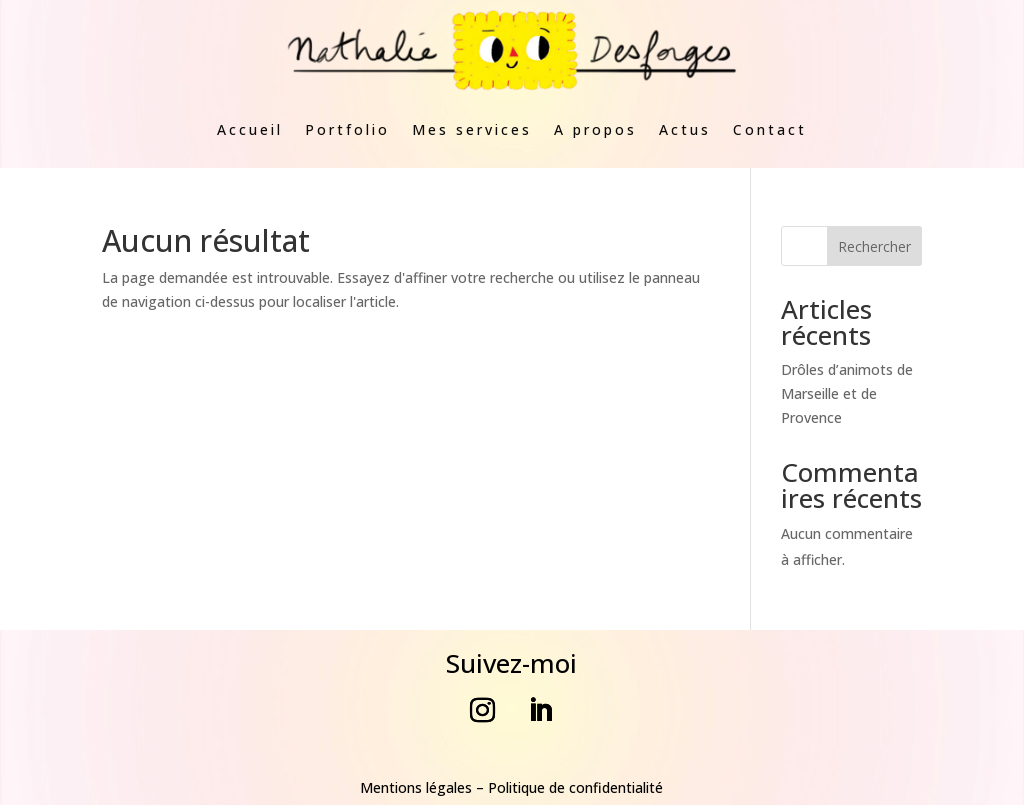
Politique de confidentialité (575, 787)
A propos (595, 129)
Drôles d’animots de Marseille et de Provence (847, 393)
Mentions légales (416, 787)
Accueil (250, 129)
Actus (685, 129)
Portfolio (347, 129)
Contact (770, 129)
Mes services (472, 129)
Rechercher (874, 246)
